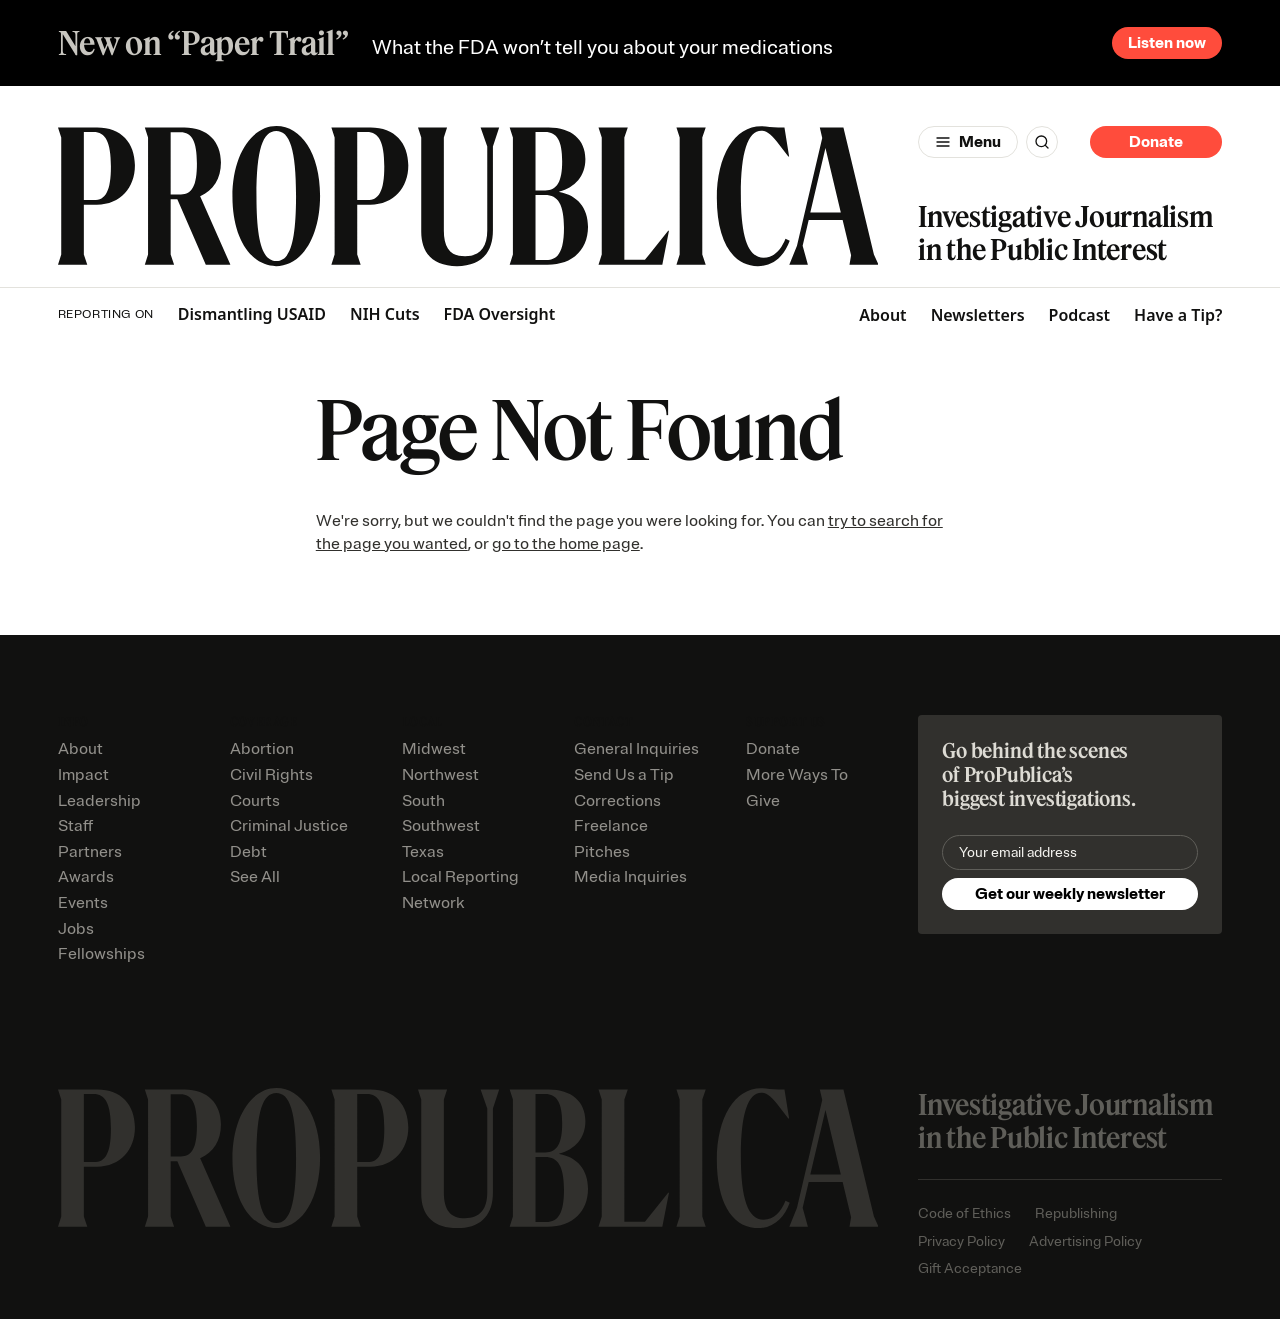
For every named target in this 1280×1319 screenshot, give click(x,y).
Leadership (99, 801)
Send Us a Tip (624, 775)
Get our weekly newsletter (1070, 894)
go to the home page (566, 544)
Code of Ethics (964, 1213)
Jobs (76, 929)
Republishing (1076, 1213)
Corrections (617, 801)
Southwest (441, 826)
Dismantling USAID (252, 314)
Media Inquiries (630, 877)
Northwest (440, 775)
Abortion (262, 749)
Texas (423, 852)
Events (83, 903)
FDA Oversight (500, 314)
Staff (75, 826)
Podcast (1080, 315)
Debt (248, 852)
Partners (90, 852)
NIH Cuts (385, 314)
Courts (255, 801)
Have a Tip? (1178, 315)
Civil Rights (271, 775)
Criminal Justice (289, 826)
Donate (1156, 142)
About (882, 315)
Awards (86, 877)
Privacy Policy (961, 1241)
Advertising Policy (1085, 1241)
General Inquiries (636, 749)
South (423, 801)
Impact (83, 775)
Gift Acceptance (970, 1268)
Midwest (434, 749)
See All (255, 877)
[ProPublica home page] (468, 1158)
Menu (980, 142)
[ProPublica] (468, 196)
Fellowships (101, 954)
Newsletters (978, 315)
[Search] (1042, 142)
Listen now (1167, 43)
